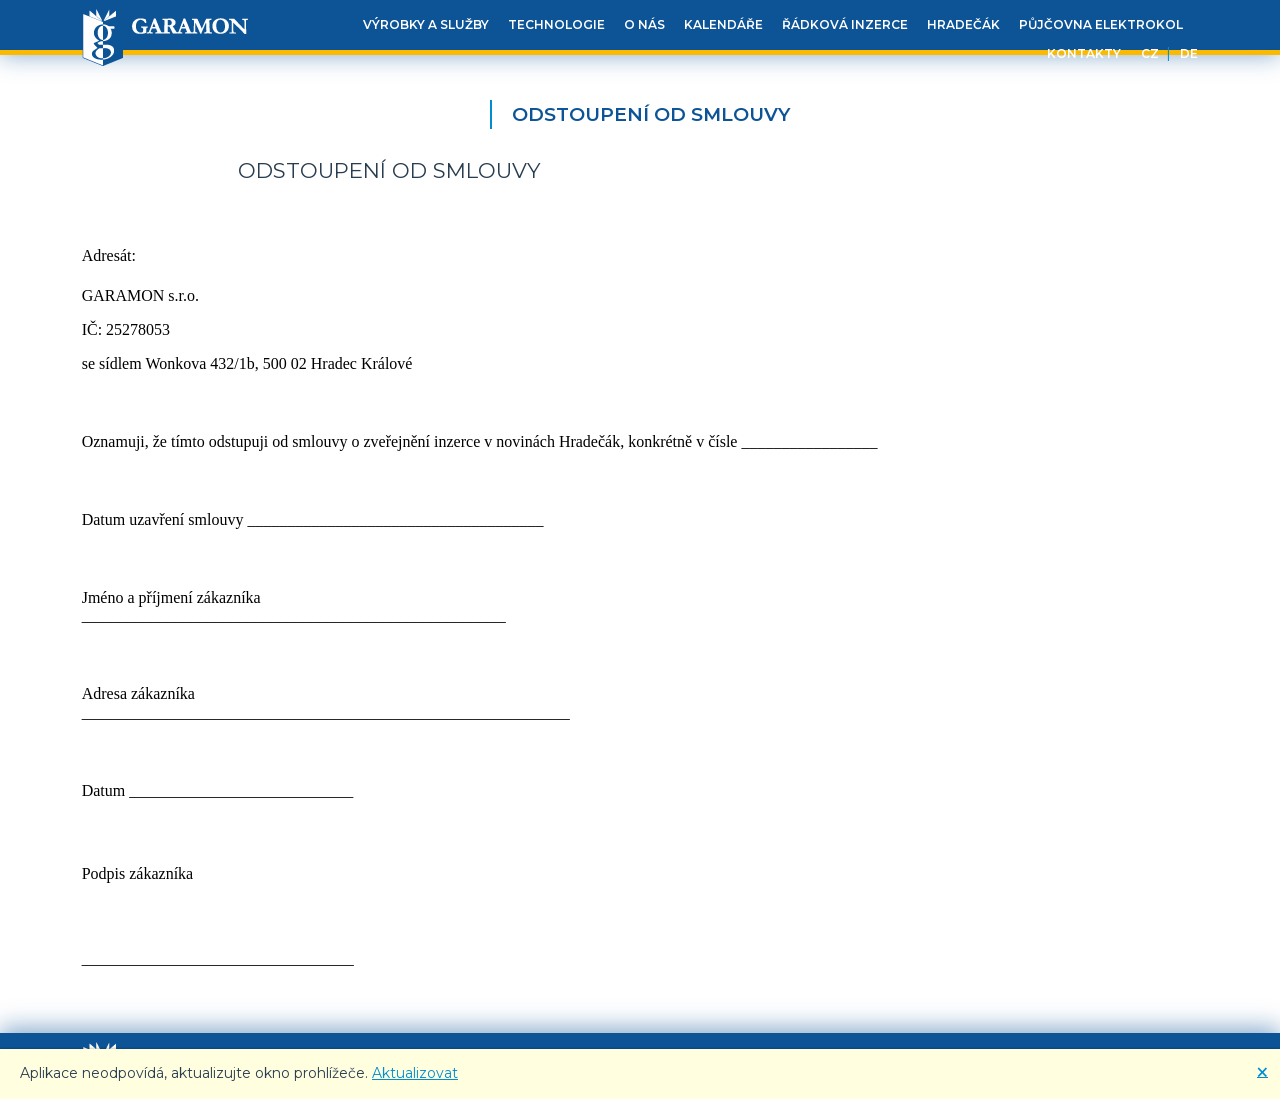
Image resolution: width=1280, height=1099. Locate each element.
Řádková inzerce (845, 24)
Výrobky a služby (426, 24)
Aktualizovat (415, 1073)
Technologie (556, 24)
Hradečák (963, 24)
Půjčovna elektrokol (1101, 24)
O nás (644, 24)
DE (1189, 53)
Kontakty (1084, 53)
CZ (1150, 53)
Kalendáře (723, 24)
